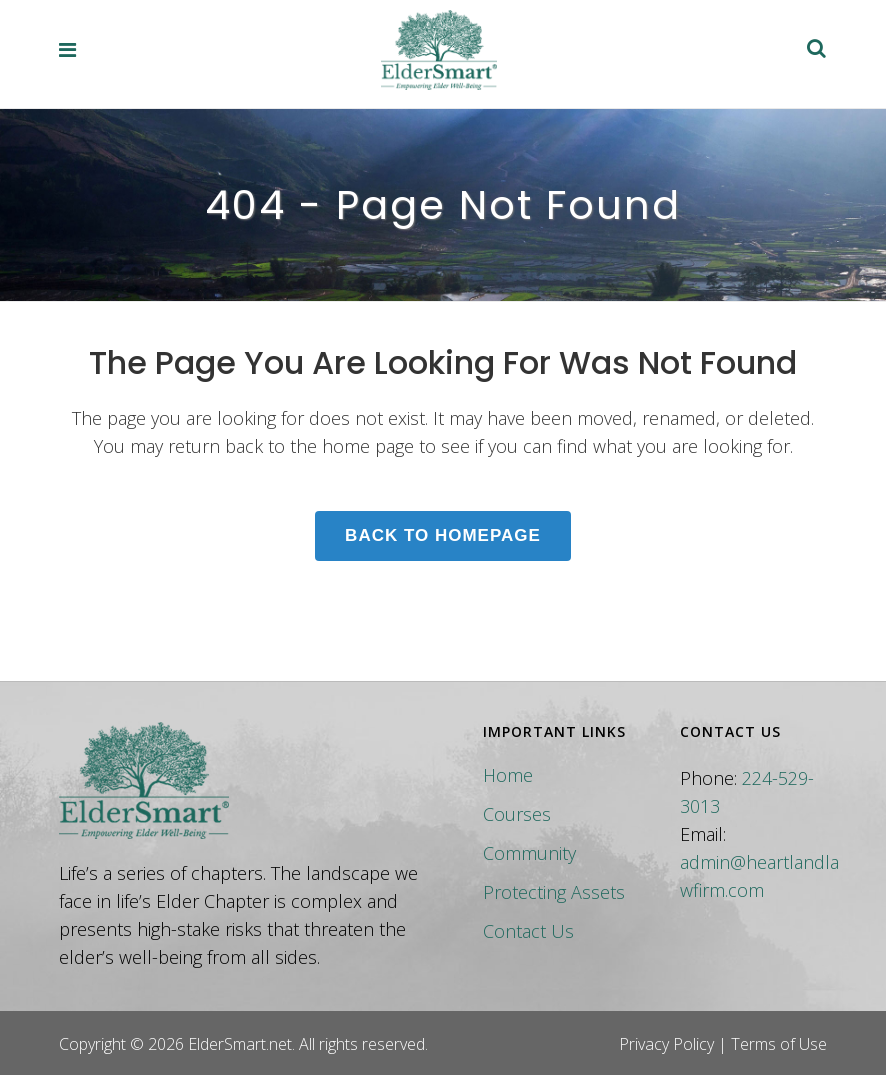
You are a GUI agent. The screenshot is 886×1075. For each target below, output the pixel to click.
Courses (517, 814)
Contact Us (528, 931)
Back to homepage (443, 535)
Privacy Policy (666, 1044)
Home (508, 775)
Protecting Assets (554, 892)
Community (529, 853)
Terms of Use (779, 1044)
